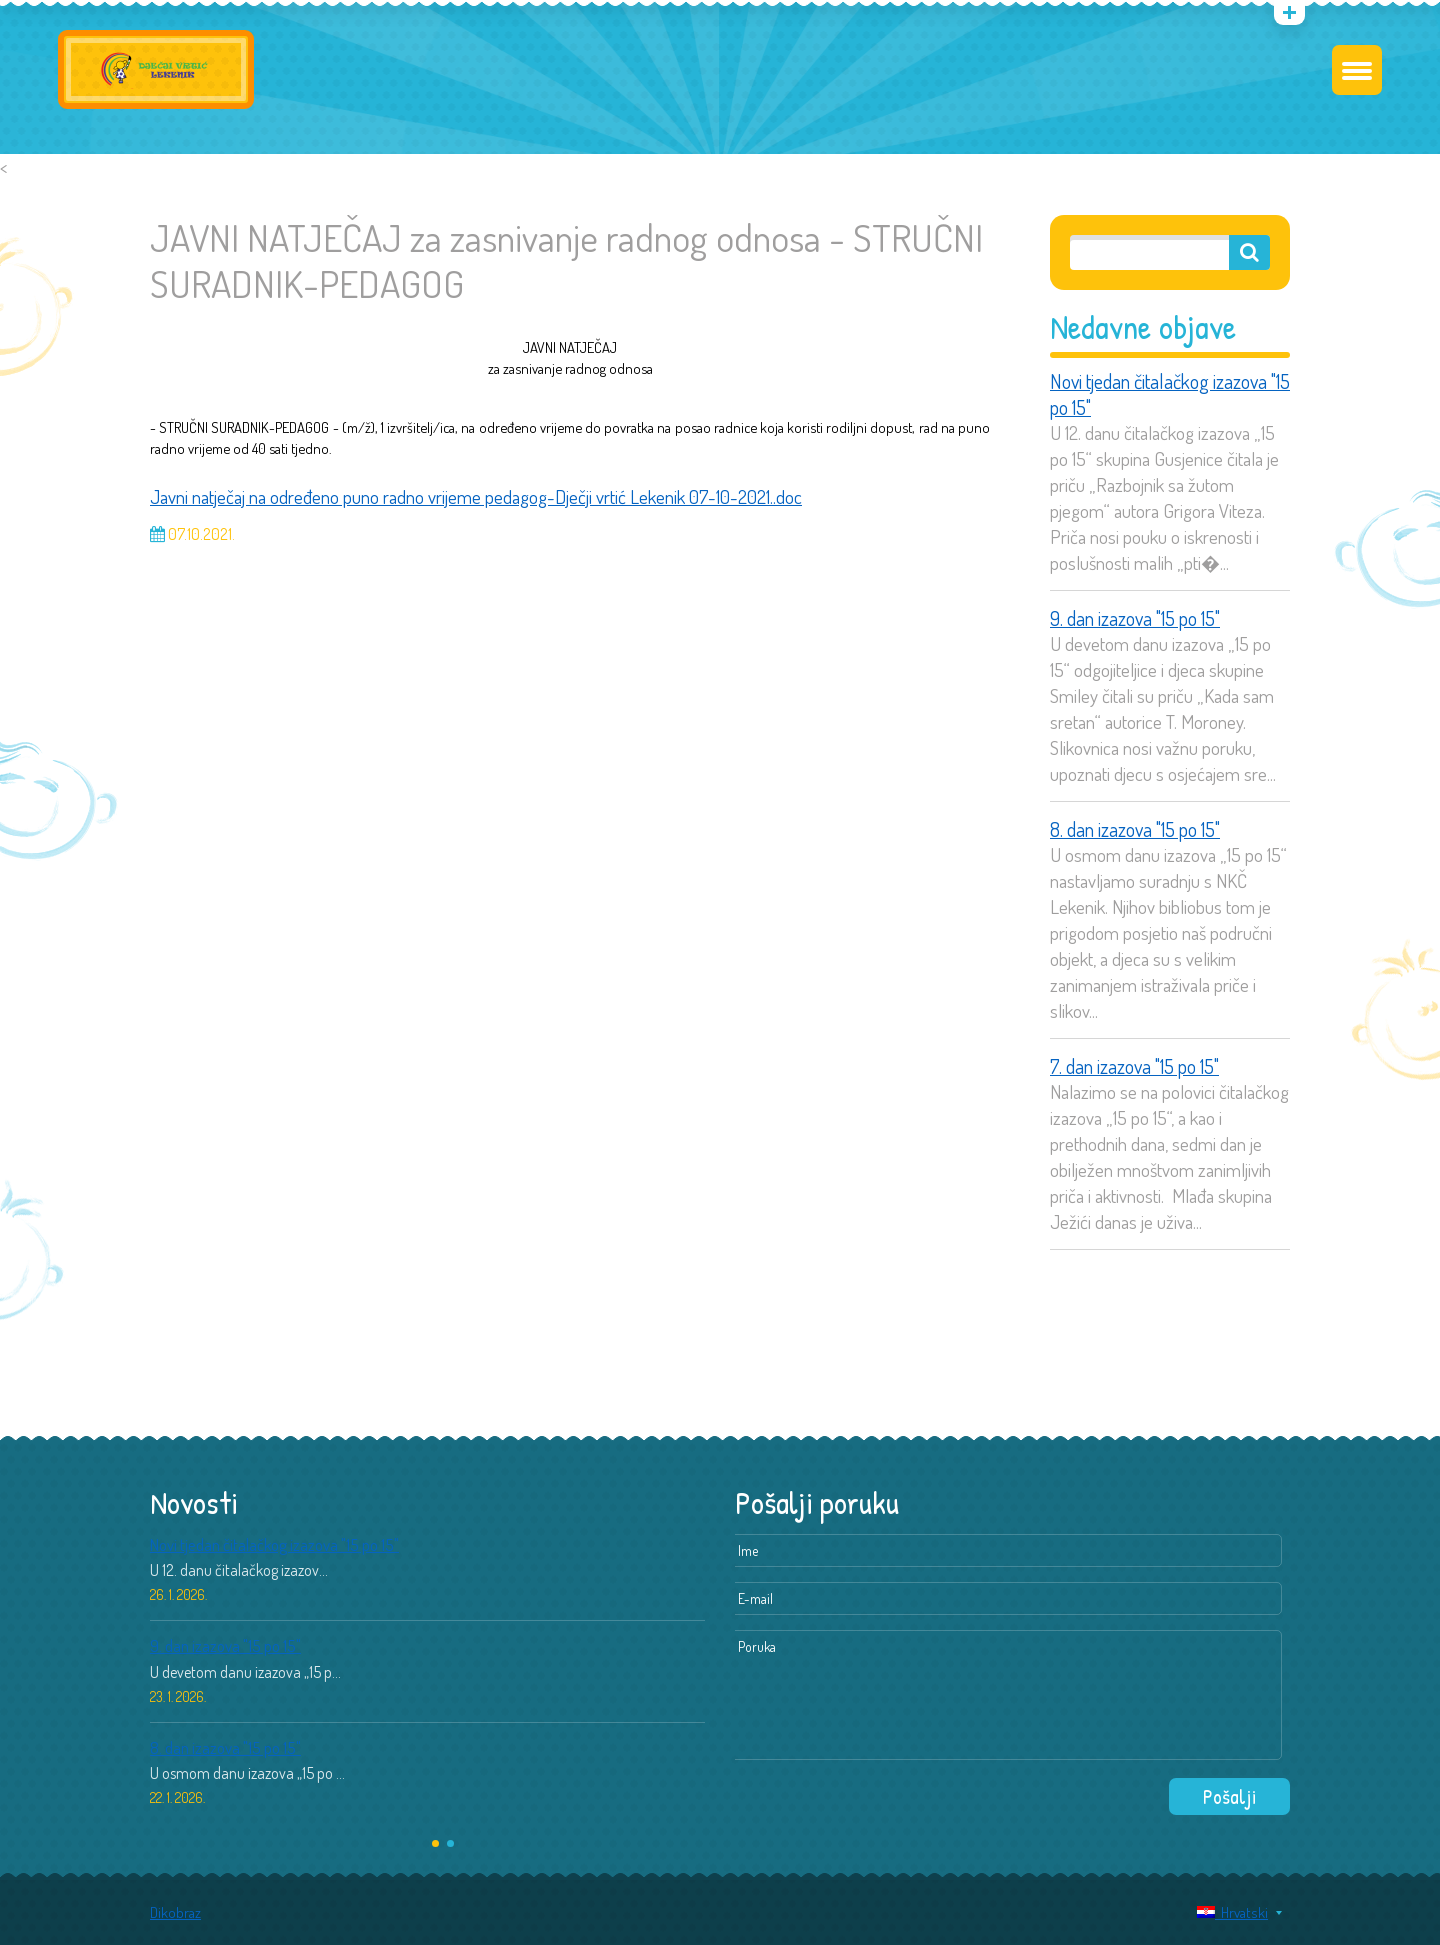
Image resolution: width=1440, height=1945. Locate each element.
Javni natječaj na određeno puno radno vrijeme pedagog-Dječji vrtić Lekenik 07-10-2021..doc (476, 496)
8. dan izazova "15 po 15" (1135, 829)
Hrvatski (1232, 1912)
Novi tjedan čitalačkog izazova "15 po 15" (1170, 394)
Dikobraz (175, 1912)
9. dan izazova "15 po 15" (1135, 618)
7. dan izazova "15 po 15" (1134, 1066)
